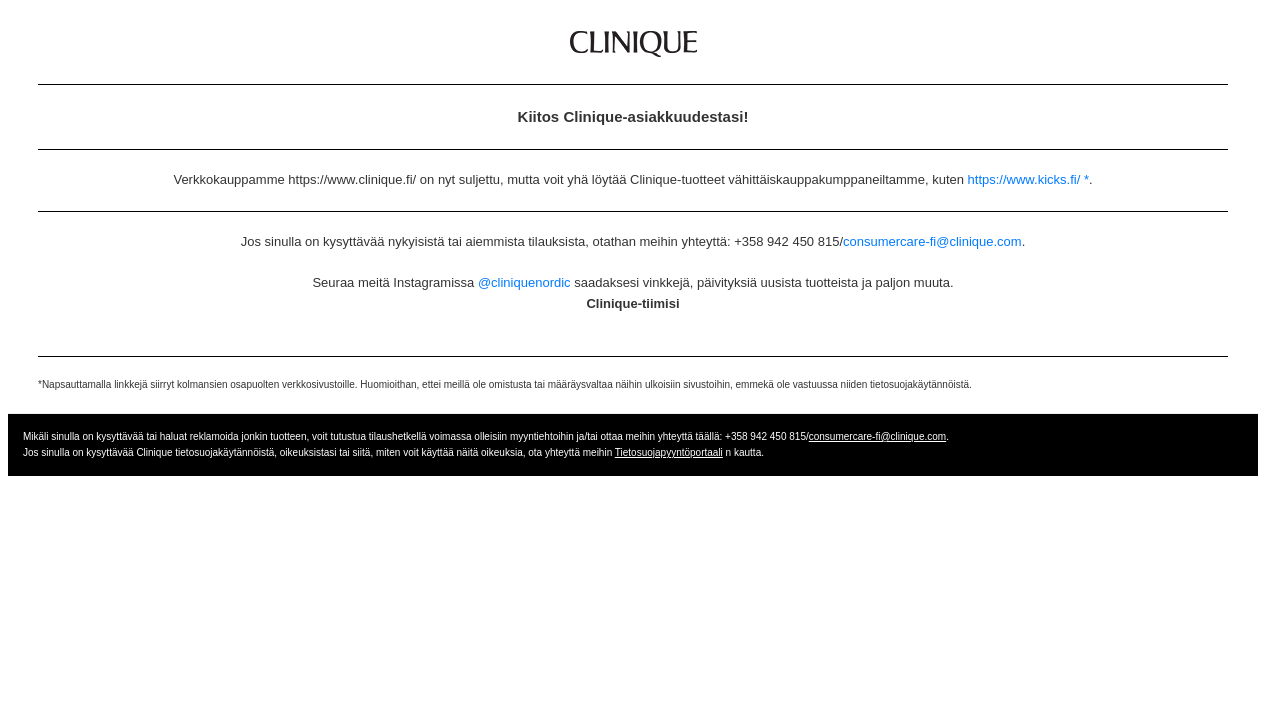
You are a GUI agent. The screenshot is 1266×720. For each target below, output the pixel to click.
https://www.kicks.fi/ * (1028, 179)
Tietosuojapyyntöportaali (669, 452)
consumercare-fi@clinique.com (932, 241)
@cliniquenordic (524, 282)
